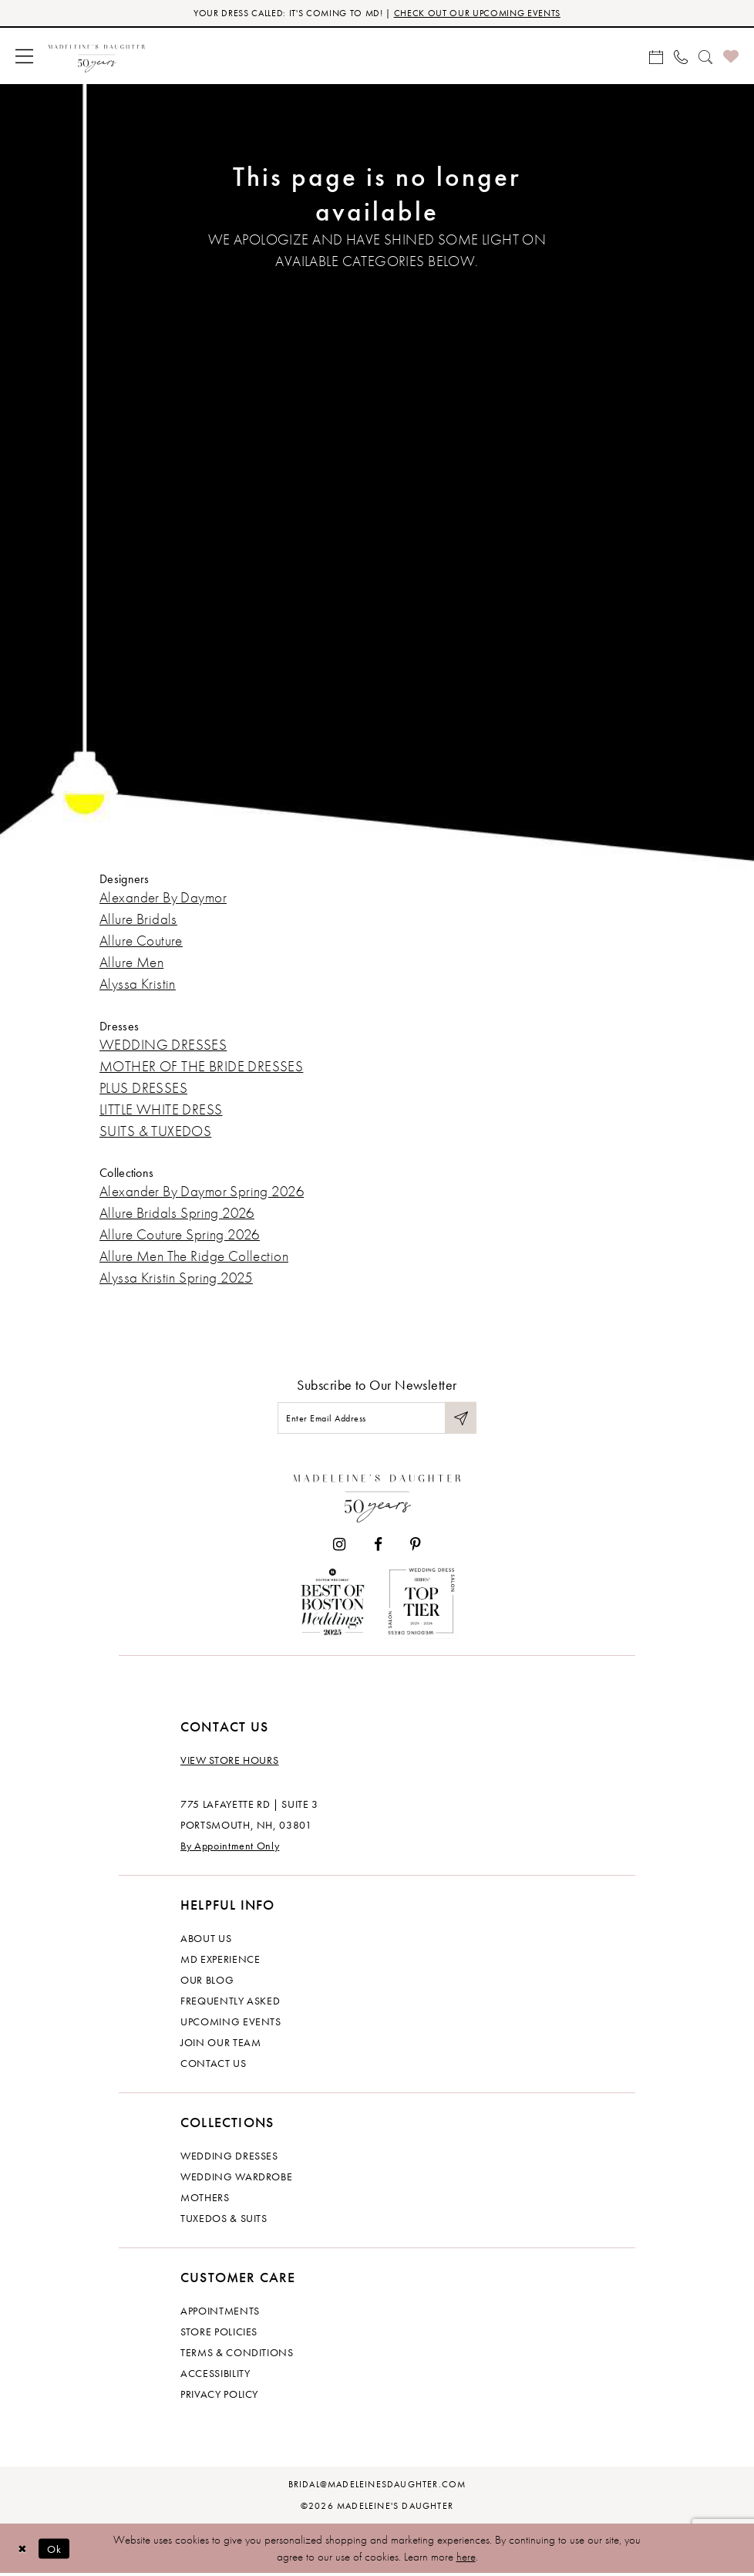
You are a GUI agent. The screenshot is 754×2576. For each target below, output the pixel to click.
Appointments (220, 2313)
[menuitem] (24, 57)
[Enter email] (377, 1419)
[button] (24, 57)
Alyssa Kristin (137, 984)
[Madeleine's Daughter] (377, 1497)
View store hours (229, 1762)
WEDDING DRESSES (163, 1044)
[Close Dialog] (23, 2550)
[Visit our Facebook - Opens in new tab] (378, 1547)
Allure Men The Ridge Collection (193, 1256)
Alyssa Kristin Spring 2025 (176, 1278)
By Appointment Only (229, 1848)
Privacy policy (219, 2396)
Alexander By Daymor (163, 898)
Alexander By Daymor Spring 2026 (201, 1192)
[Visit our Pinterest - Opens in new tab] (415, 1547)
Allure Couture (141, 941)
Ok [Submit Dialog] (57, 2550)
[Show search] (705, 56)
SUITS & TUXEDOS (155, 1131)
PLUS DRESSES (143, 1087)
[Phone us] (680, 56)
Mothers (205, 2200)
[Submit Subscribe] (460, 1419)
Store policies (219, 2334)
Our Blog (207, 1982)
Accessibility (215, 2375)
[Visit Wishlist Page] (731, 57)
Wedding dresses (229, 2158)
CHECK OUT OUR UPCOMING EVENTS (483, 13)
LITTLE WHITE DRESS (161, 1109)
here (466, 2559)
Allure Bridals (138, 919)
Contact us (213, 2065)
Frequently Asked (230, 2003)
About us (205, 1940)
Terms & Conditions (237, 2355)
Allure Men (131, 963)
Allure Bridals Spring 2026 (176, 1213)
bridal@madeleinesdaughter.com (377, 2486)
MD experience (220, 1961)
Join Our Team (220, 2045)
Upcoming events (230, 2024)
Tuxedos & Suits (224, 2220)
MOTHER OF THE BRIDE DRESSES (201, 1066)
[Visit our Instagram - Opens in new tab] (339, 1547)
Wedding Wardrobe (236, 2179)
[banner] (97, 56)
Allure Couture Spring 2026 (179, 1235)
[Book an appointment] (656, 56)
